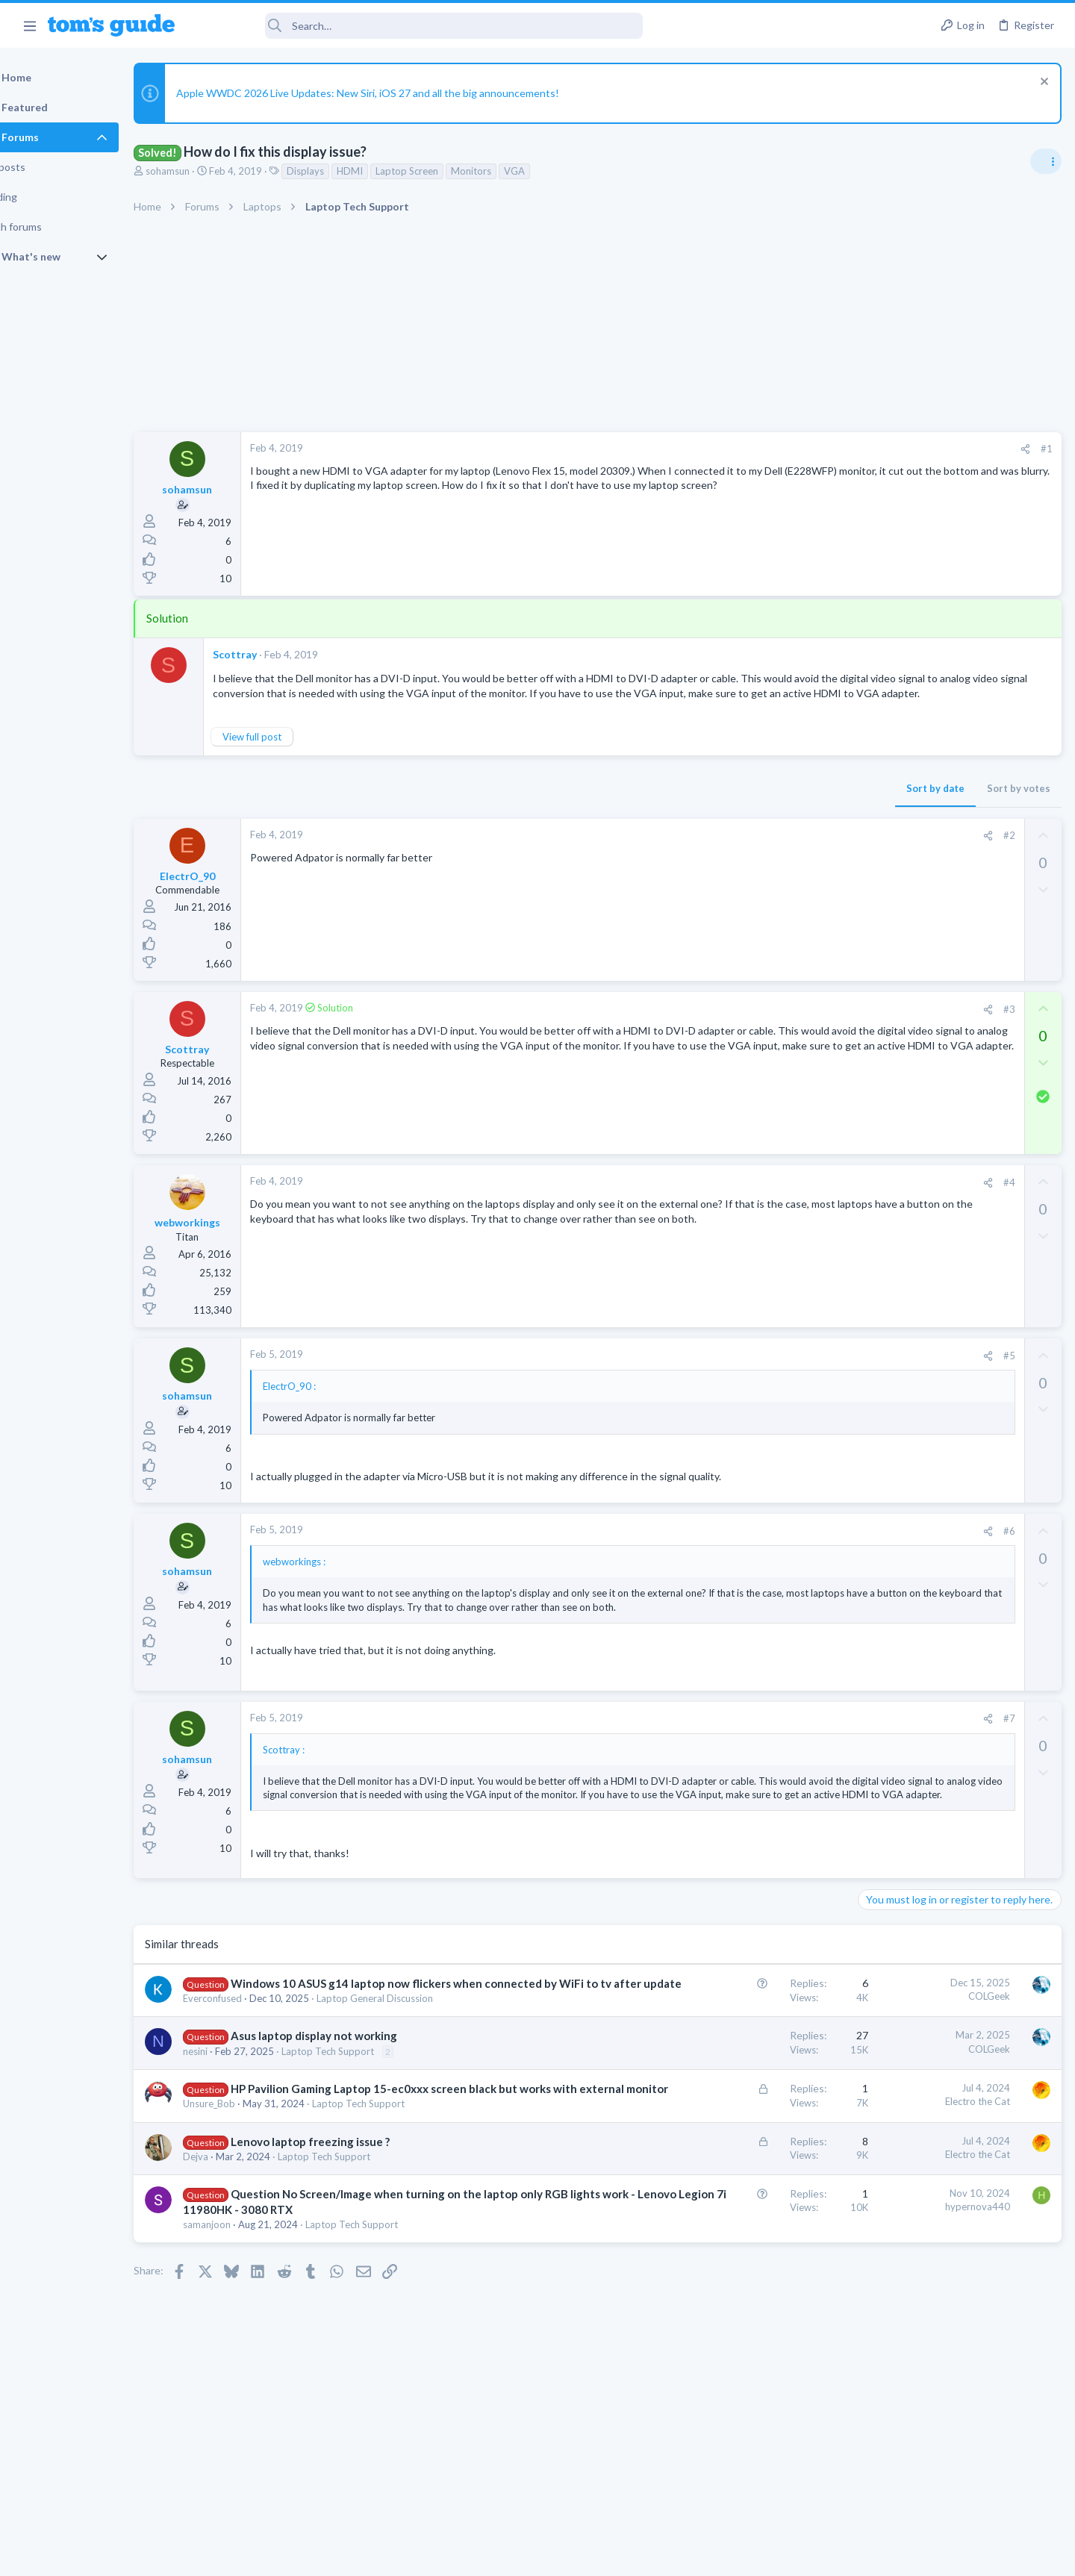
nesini (233, 2122)
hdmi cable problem (931, 1235)
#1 (806, 449)
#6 (768, 1545)
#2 (768, 850)
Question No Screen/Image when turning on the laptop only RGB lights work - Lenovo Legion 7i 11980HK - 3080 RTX (360, 2296)
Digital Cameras (897, 975)
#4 (768, 1197)
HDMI (388, 171)
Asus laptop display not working (352, 2107)
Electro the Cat (737, 2173)
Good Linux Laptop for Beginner (960, 1163)
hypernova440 (737, 2293)
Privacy (576, 2554)
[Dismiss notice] (1041, 83)
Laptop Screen (445, 171)
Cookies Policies (481, 2554)
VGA (552, 171)
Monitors (509, 171)
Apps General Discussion (917, 1133)
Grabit (901, 1091)
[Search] (419, 26)
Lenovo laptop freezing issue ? (348, 2228)
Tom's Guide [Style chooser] (954, 2452)
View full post (290, 752)
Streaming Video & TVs (913, 1263)
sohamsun (206, 171)
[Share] (785, 449)
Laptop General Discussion (413, 2069)
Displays (343, 171)
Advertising (376, 2554)
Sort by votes (778, 803)
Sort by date (695, 803)
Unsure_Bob (247, 2191)
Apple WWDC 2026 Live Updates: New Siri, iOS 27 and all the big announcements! (405, 93)
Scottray (273, 654)
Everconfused (250, 2069)
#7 (768, 1747)
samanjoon (245, 2327)
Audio (876, 1061)
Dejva (233, 2243)
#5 (768, 1370)
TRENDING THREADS (886, 888)
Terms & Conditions (679, 2554)
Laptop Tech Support (366, 2122)
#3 (768, 1023)
